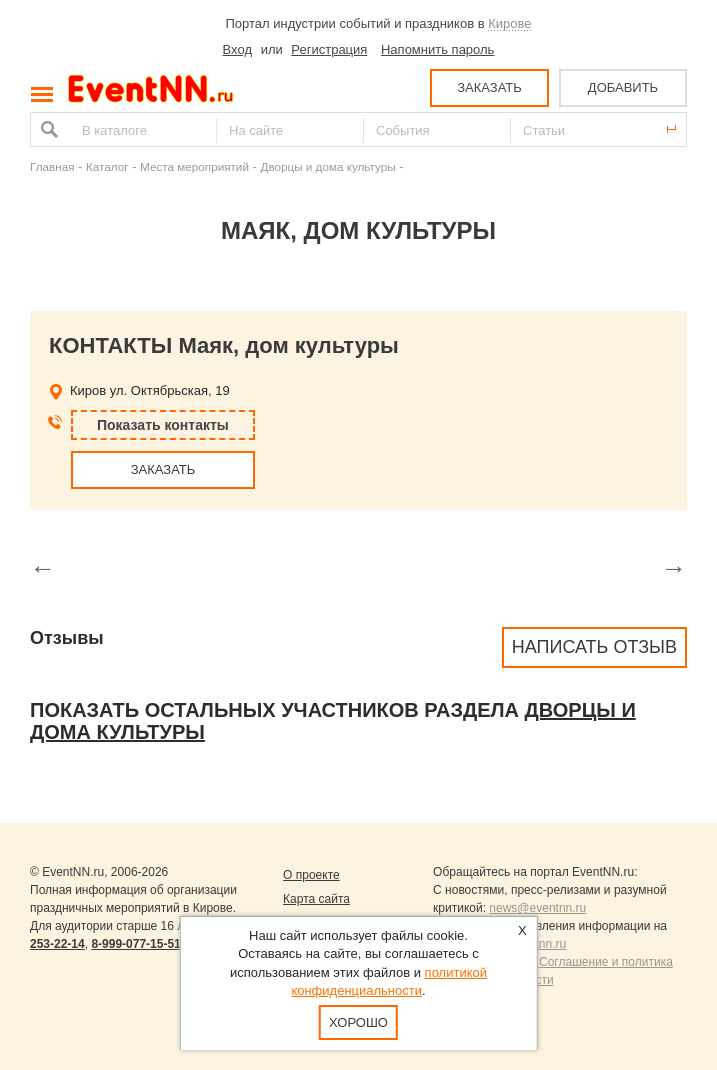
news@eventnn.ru (537, 908)
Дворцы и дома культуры (327, 166)
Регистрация (329, 49)
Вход (237, 49)
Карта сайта (316, 899)
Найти (47, 129)
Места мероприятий (194, 166)
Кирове (509, 23)
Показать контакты (163, 425)
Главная (52, 166)
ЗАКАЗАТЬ (489, 87)
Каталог (107, 166)
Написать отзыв (594, 647)
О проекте (311, 875)
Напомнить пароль (437, 49)
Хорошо (358, 1022)
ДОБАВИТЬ (623, 87)
